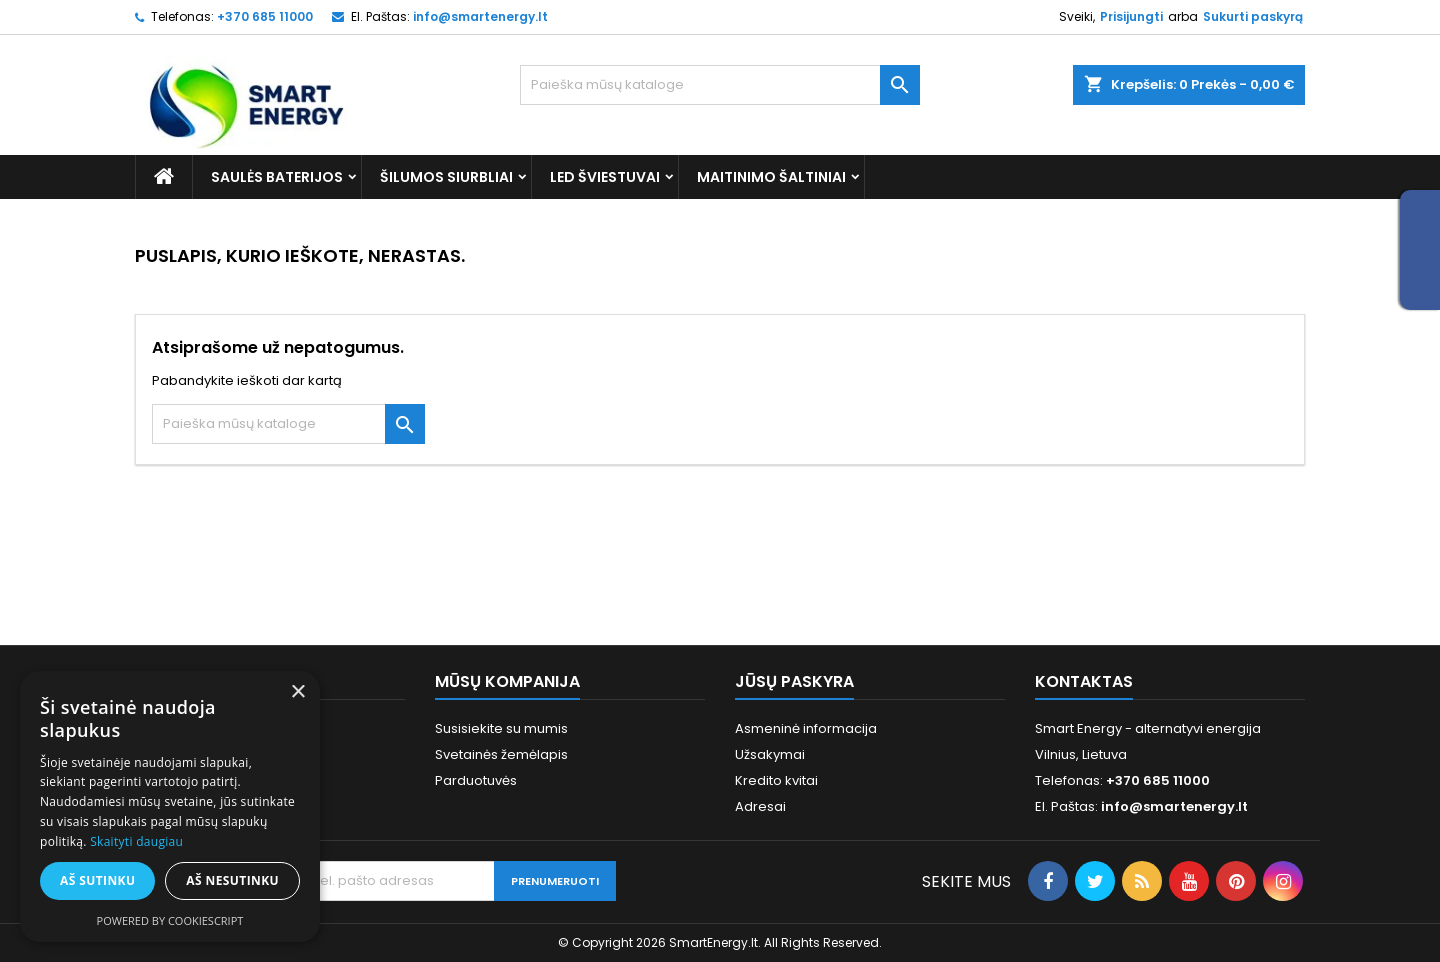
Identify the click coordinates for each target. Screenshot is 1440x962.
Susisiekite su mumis (501, 728)
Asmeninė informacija (806, 728)
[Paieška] (720, 85)
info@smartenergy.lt (480, 16)
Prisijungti (1131, 16)
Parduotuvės (476, 780)
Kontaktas (1084, 681)
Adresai (760, 806)
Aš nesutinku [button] (232, 880)
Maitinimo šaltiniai (771, 177)
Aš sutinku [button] (97, 880)
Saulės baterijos (277, 177)
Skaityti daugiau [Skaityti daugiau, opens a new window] (136, 841)
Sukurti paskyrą (1253, 16)
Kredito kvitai (776, 780)
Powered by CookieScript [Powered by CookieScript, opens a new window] (170, 920)
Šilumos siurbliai (446, 177)
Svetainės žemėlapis (501, 754)
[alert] (170, 806)
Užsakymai (770, 754)
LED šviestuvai (605, 177)
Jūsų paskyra (794, 681)
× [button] (297, 692)
